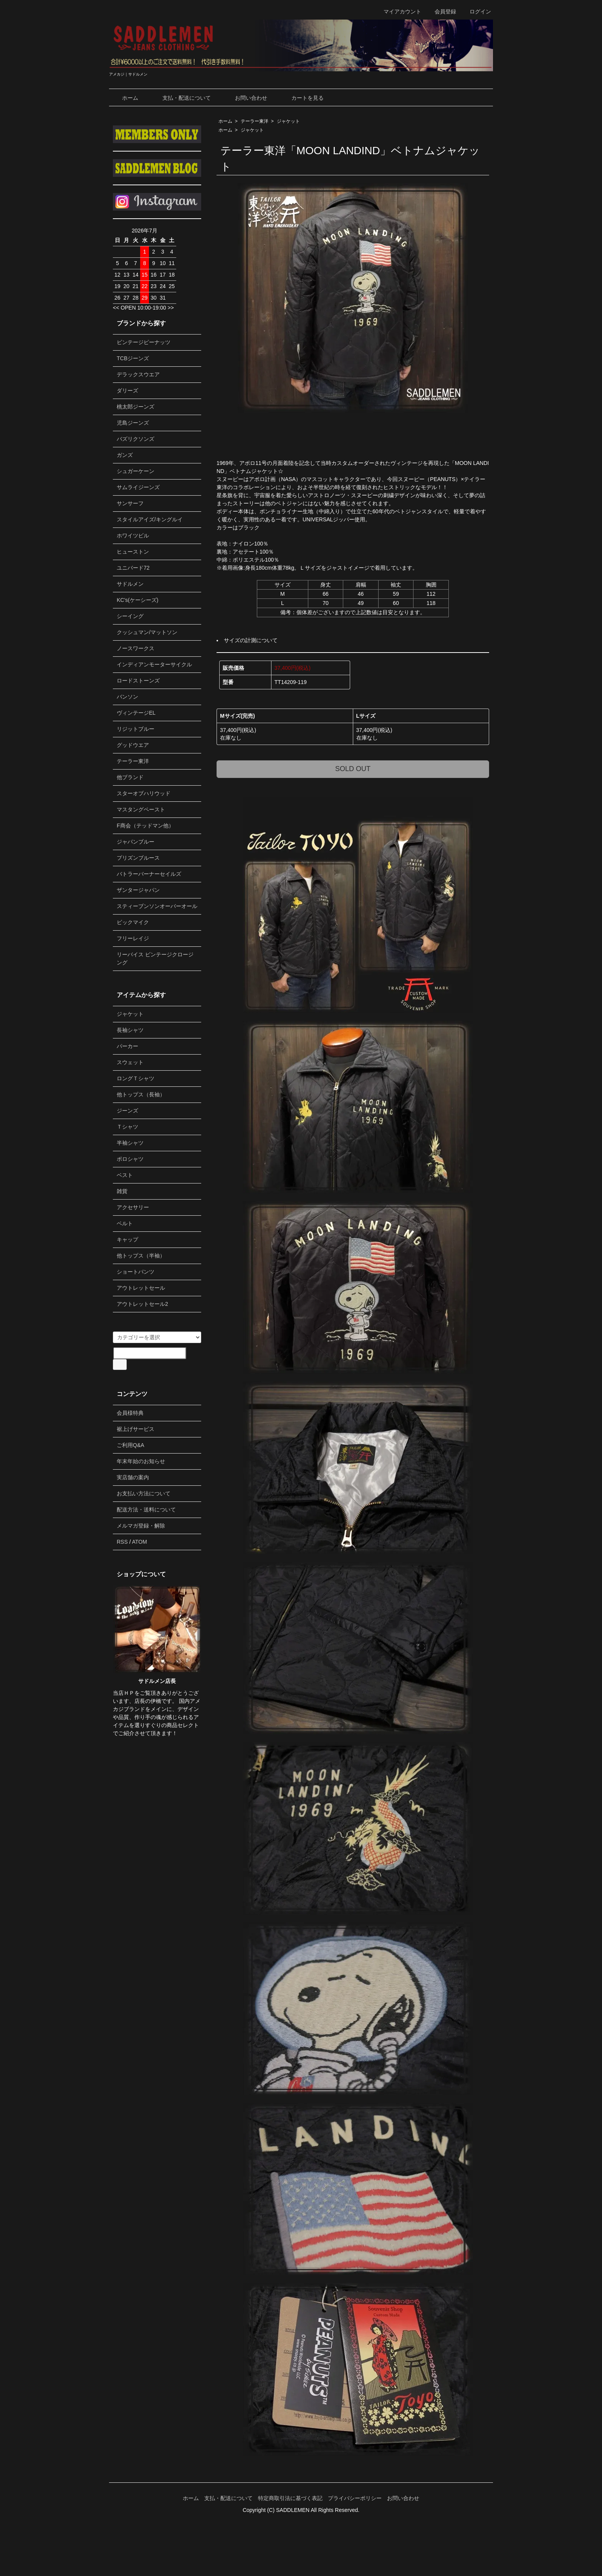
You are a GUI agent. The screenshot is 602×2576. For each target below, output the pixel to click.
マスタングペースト (141, 809)
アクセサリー (133, 1207)
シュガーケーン (135, 471)
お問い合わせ (245, 98)
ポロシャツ (130, 1159)
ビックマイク (133, 922)
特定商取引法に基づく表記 (290, 2498)
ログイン (476, 11)
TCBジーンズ (133, 358)
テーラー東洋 (254, 121)
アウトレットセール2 (142, 1304)
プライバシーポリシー (355, 2498)
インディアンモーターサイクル (154, 664)
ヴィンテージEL (136, 713)
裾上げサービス (135, 1429)
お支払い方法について (143, 1493)
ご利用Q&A (130, 1445)
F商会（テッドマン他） (145, 825)
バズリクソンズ (135, 439)
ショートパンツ (135, 1272)
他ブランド (130, 777)
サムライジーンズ (138, 487)
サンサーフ (130, 503)
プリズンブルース (138, 858)
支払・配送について (181, 98)
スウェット (130, 1062)
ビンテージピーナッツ (143, 342)
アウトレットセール (141, 1288)
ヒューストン (133, 552)
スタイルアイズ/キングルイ (150, 519)
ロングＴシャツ (135, 1078)
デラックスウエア (138, 374)
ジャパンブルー (135, 842)
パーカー (127, 1046)
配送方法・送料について (146, 1509)
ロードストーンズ (138, 680)
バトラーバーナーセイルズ (149, 874)
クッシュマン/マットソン (147, 632)
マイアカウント (398, 11)
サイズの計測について (251, 640)
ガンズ (125, 455)
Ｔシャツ (127, 1127)
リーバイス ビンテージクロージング (155, 958)
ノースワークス (135, 648)
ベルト (125, 1223)
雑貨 (122, 1191)
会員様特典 (130, 1413)
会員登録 (441, 11)
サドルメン (130, 584)
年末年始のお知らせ (141, 1461)
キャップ (127, 1239)
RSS (122, 1542)
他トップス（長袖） (141, 1094)
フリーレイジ (133, 938)
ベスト (125, 1175)
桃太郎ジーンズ (135, 407)
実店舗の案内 (133, 1477)
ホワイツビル (133, 535)
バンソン (127, 697)
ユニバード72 (133, 568)
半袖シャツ (130, 1143)
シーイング (130, 616)
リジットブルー (135, 729)
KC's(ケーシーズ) (137, 600)
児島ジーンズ (133, 423)
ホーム (124, 98)
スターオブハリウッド (143, 793)
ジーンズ (127, 1111)
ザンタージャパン (138, 890)
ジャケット (288, 121)
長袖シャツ (130, 1030)
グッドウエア (133, 745)
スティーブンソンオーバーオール (157, 906)
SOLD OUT (352, 769)
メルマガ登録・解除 (141, 1526)
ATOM (139, 1542)
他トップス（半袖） (141, 1256)
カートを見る (302, 98)
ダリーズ (127, 390)
